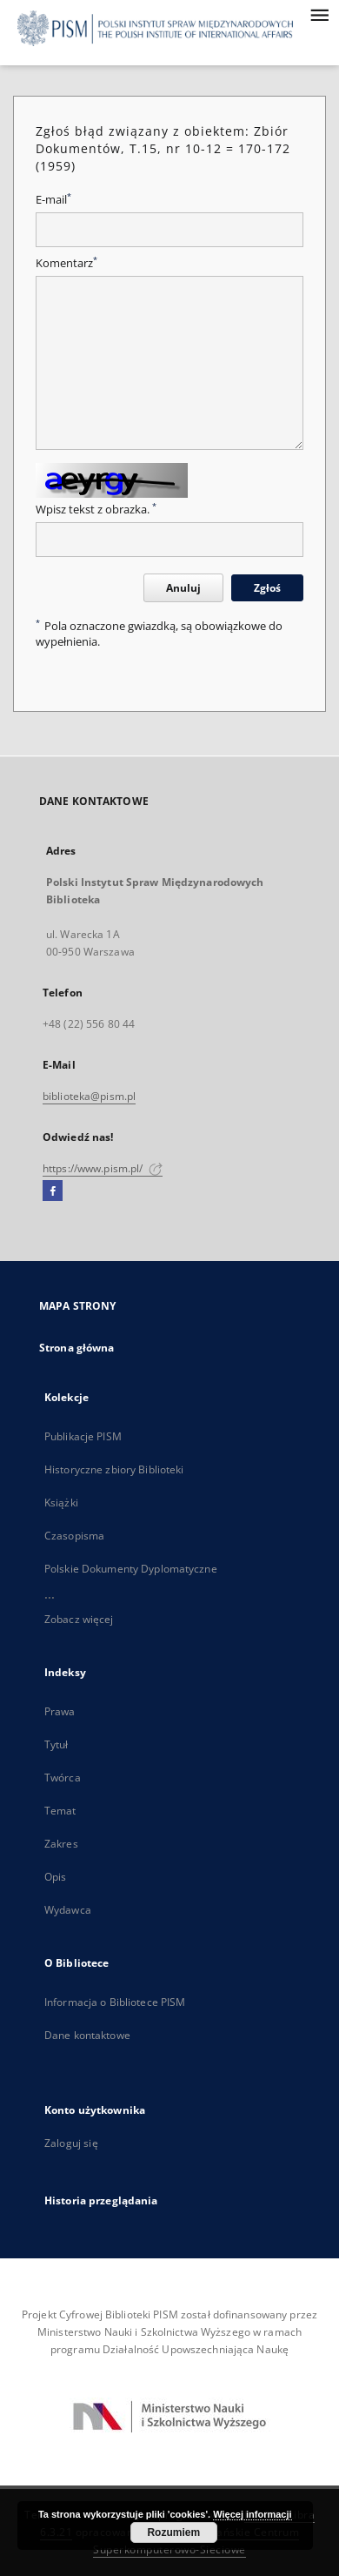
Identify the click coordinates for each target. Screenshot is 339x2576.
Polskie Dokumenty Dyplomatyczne (130, 1568)
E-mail (53, 199)
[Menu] (319, 14)
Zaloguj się (71, 2143)
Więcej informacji (252, 2514)
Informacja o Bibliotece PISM (114, 2002)
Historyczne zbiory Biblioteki (113, 1469)
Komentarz (66, 263)
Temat (60, 1810)
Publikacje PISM (83, 1436)
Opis (55, 1876)
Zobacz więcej (79, 1619)
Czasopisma (74, 1535)
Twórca (62, 1777)
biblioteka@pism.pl (89, 1096)
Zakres (61, 1843)
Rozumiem (173, 2532)
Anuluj (183, 587)
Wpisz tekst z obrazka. (96, 509)
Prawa (60, 1711)
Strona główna (77, 1347)
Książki (61, 1502)
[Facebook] (53, 1191)
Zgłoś (267, 587)
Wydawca (67, 1909)
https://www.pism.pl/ (103, 1168)
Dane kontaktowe (87, 2035)
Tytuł (56, 1744)
